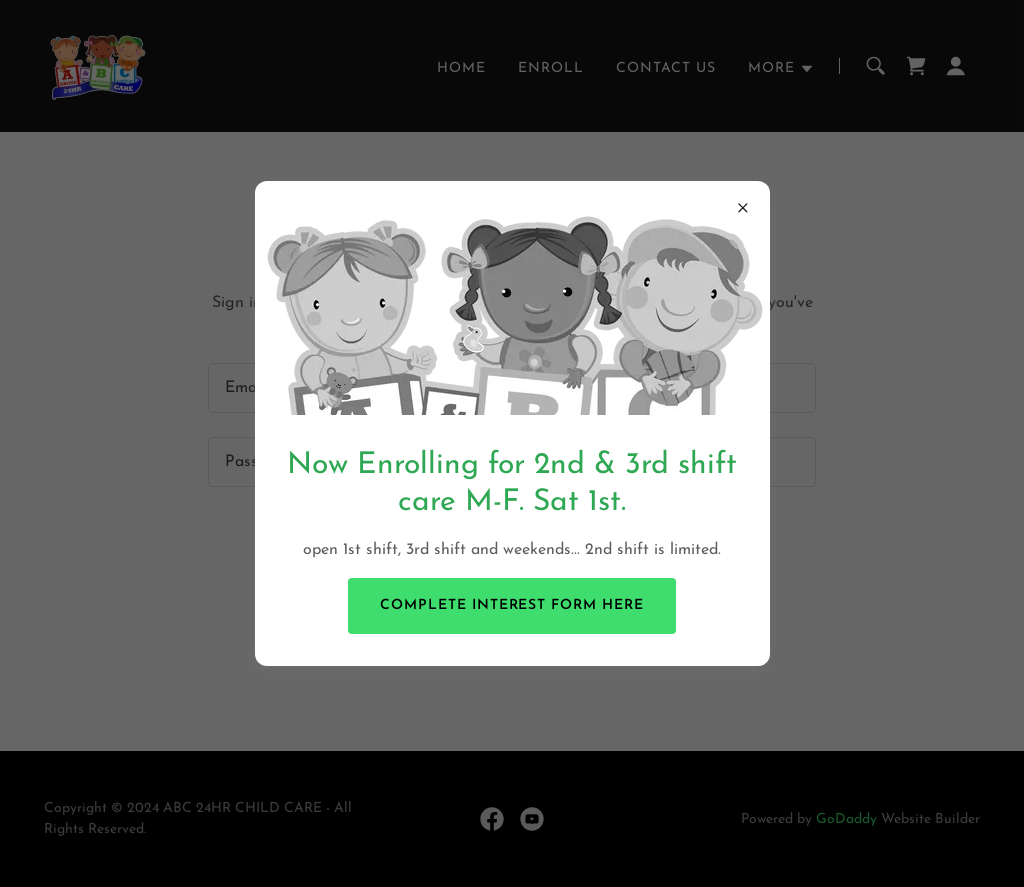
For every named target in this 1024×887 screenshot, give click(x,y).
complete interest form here (512, 605)
